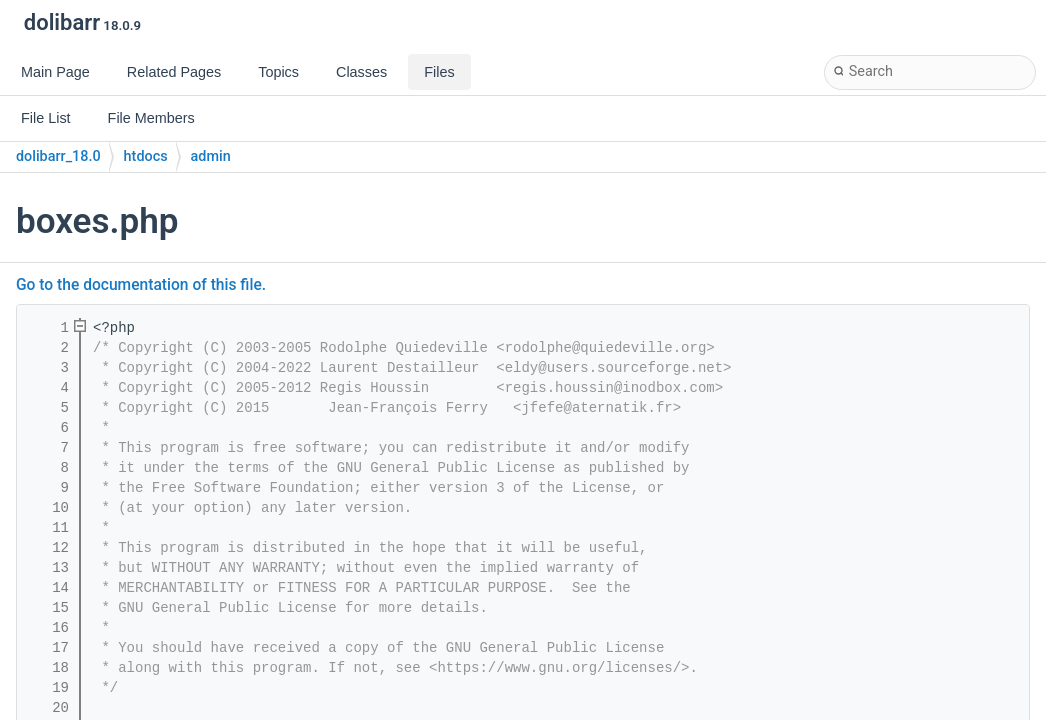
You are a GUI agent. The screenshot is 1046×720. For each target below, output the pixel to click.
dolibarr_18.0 (58, 156)
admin (211, 156)
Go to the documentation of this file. (141, 285)
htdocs (146, 156)
